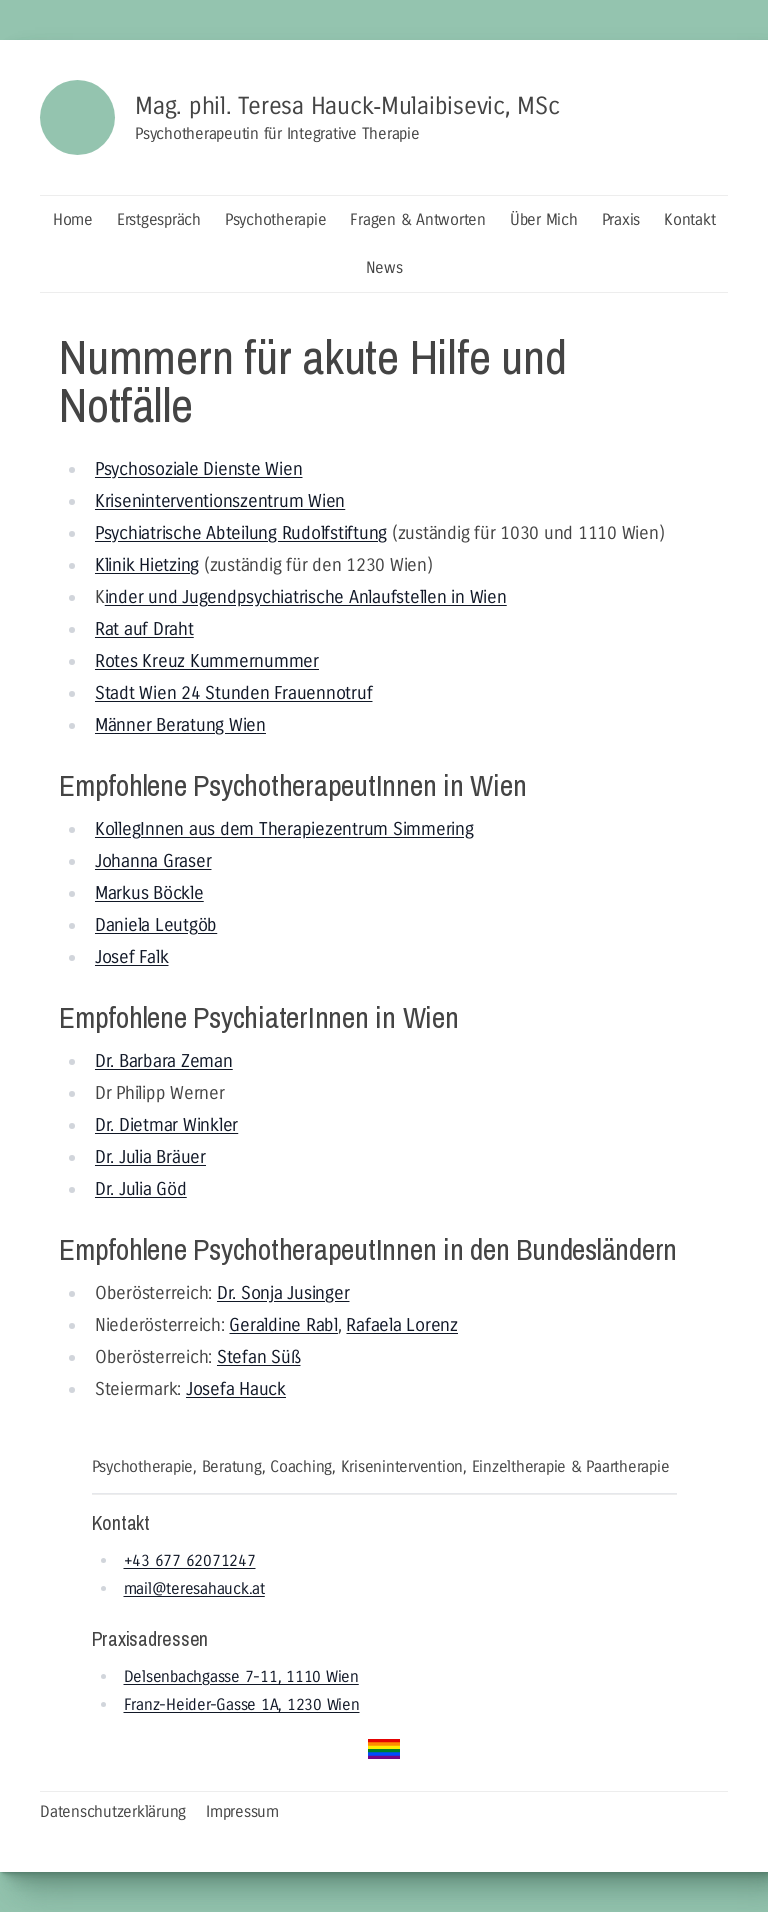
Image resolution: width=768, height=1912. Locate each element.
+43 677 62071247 (190, 1560)
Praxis (621, 219)
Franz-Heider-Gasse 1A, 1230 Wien (242, 1704)
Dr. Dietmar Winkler (166, 1125)
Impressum (242, 1811)
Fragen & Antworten (418, 219)
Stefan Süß (259, 1357)
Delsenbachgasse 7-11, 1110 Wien (241, 1676)
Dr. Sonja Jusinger (283, 1293)
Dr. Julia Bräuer (150, 1157)
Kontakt (689, 219)
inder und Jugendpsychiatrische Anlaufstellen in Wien (306, 597)
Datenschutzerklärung (113, 1811)
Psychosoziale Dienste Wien (199, 469)
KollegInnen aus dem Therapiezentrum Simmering (284, 829)
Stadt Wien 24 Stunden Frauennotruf (234, 693)
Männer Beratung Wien (180, 725)
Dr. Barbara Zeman (164, 1061)
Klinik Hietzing (147, 565)
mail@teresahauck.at (194, 1588)
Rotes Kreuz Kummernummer (207, 661)
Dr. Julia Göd (141, 1189)
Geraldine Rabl (283, 1325)
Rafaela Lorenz (402, 1325)
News (384, 267)
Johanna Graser (153, 861)
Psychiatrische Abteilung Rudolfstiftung (241, 533)
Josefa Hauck (236, 1389)
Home (73, 219)
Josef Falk (132, 957)
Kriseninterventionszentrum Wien (220, 501)
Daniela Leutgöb (156, 925)
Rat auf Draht (144, 629)
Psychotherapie (276, 219)
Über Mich (544, 219)
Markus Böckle (149, 893)
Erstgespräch (159, 219)
